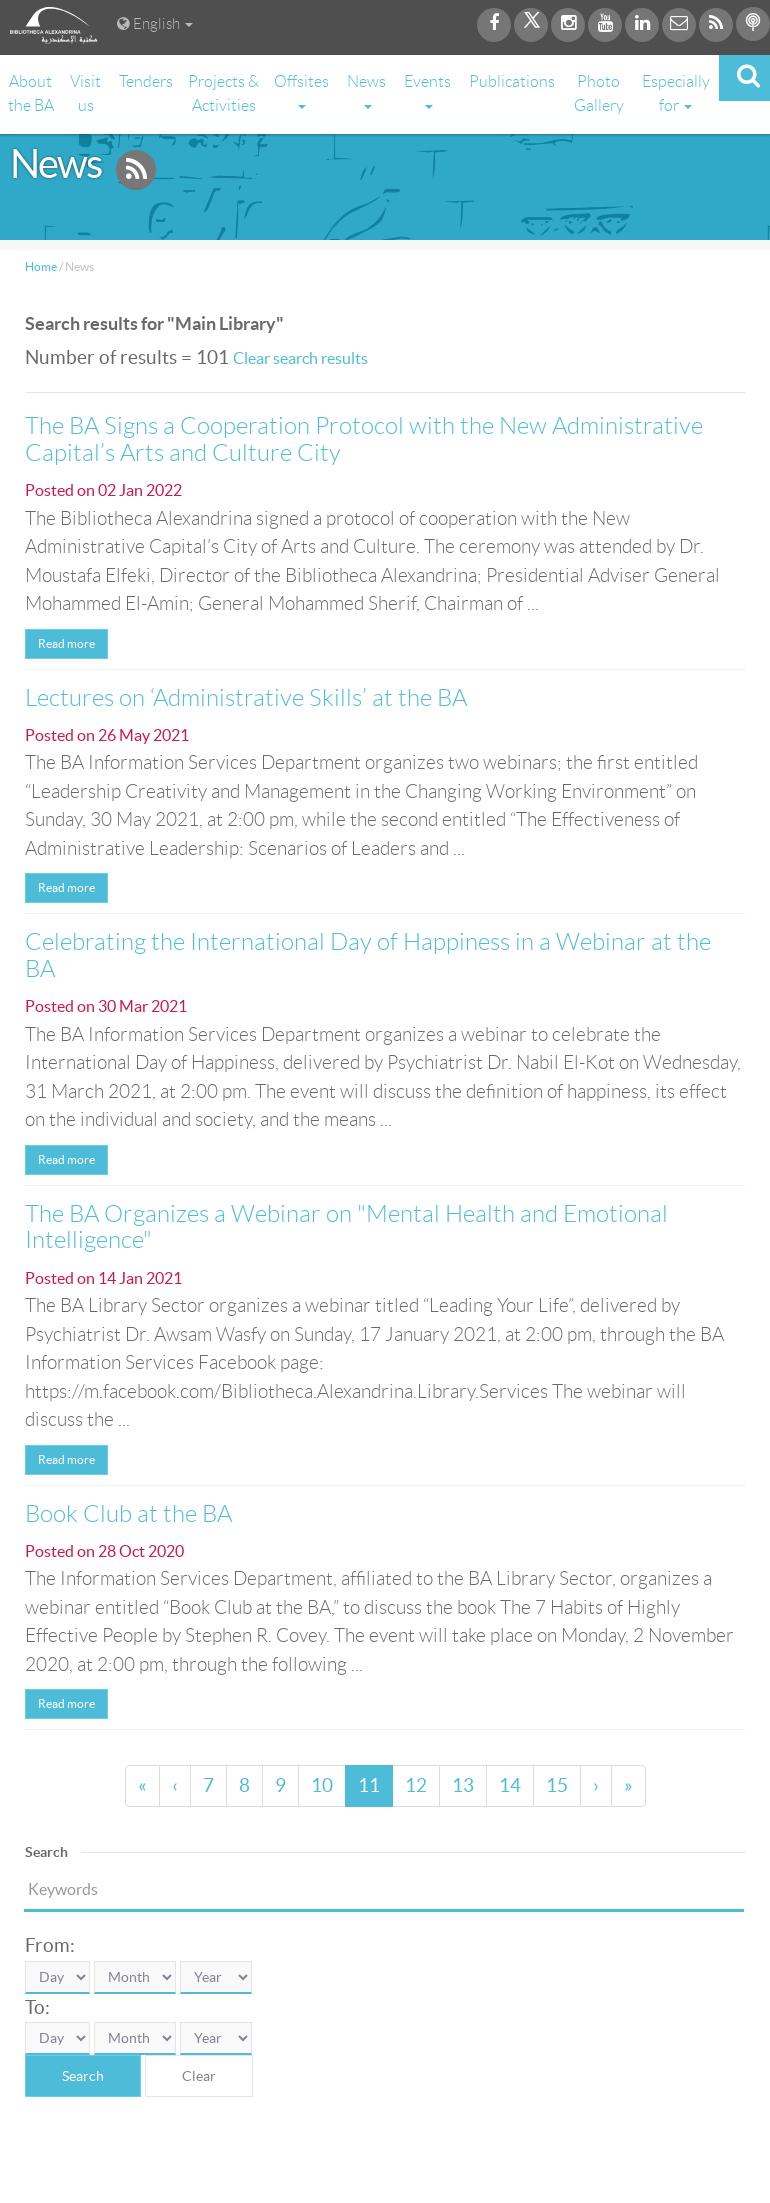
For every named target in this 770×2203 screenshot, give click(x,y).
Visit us (85, 93)
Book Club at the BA (128, 1514)
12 (416, 1785)
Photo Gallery (599, 93)
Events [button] (427, 91)
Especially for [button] (676, 93)
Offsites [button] (301, 91)
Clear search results (300, 358)
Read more (66, 643)
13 (463, 1785)
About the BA (31, 93)
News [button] (366, 91)
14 (510, 1785)
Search (83, 2076)
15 (557, 1785)
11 (369, 1785)
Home (41, 266)
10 (322, 1785)
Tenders (146, 81)
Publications (512, 81)
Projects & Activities (223, 93)
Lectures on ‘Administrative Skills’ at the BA (246, 698)
